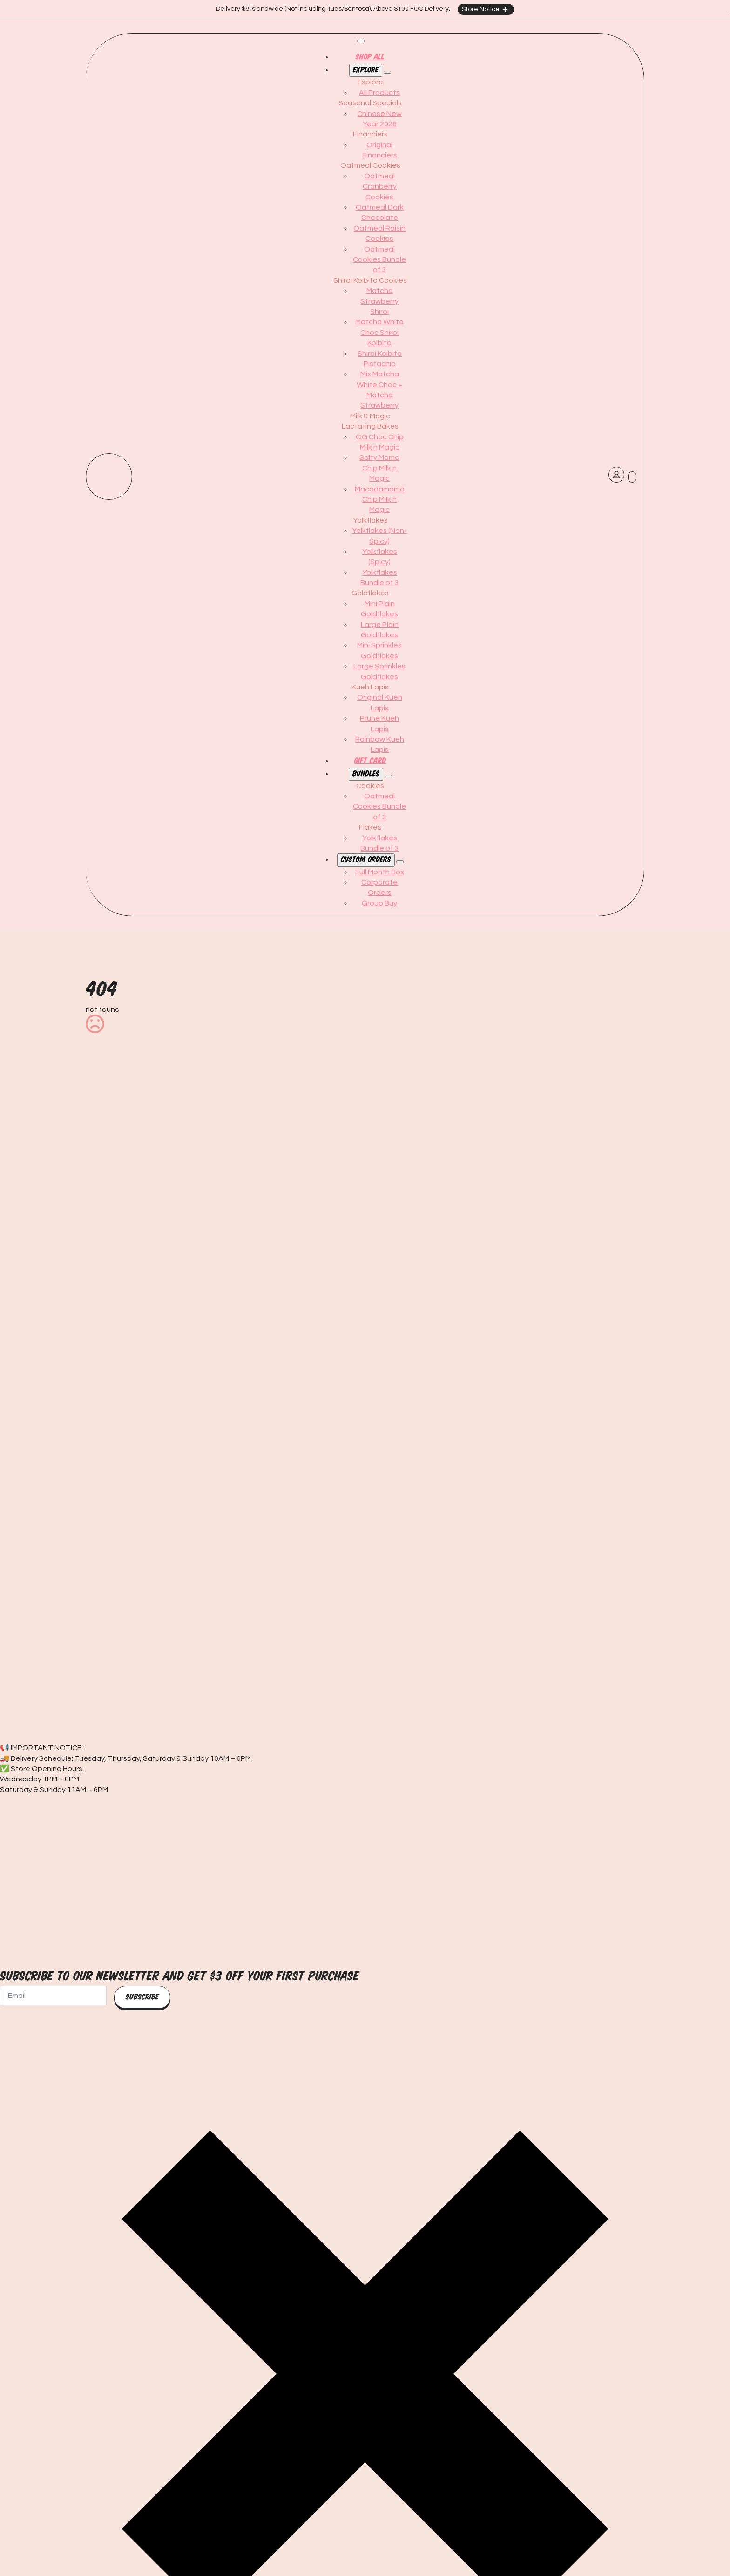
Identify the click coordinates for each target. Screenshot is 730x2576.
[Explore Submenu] (387, 72)
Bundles (365, 774)
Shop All (370, 57)
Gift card (370, 761)
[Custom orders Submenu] (400, 861)
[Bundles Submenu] (388, 776)
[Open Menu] (361, 41)
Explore (366, 70)
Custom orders (366, 860)
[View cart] (632, 477)
